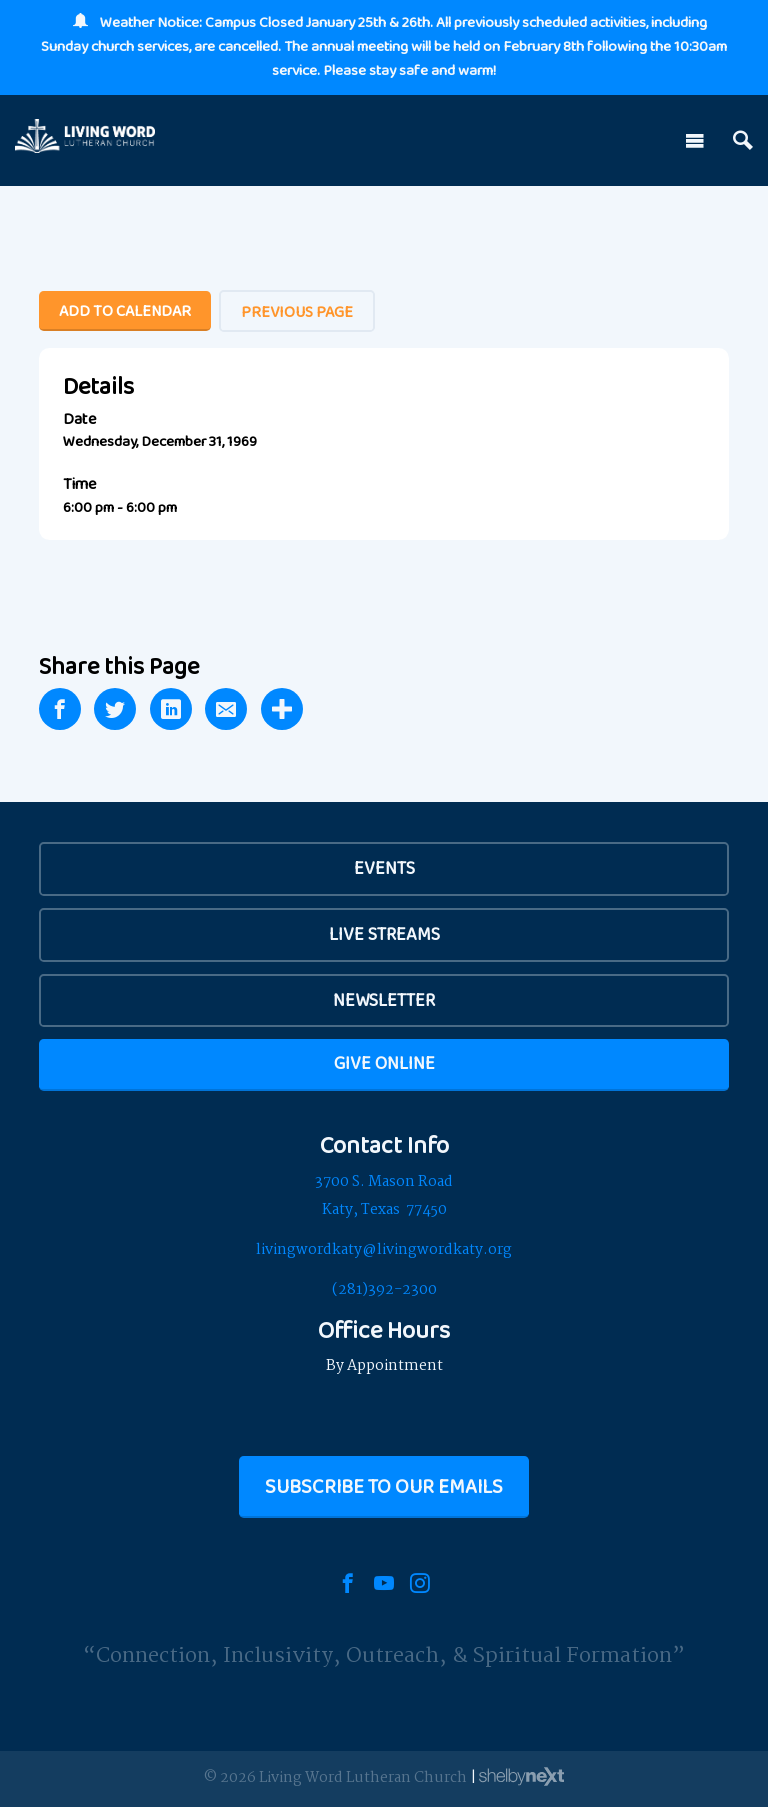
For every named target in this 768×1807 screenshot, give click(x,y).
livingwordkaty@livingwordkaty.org (384, 1250)
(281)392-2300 (384, 1290)
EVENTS (384, 868)
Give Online (384, 1063)
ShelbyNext (521, 1777)
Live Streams (384, 934)
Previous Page (297, 311)
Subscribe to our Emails (384, 1486)
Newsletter (384, 1000)
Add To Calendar (125, 310)
